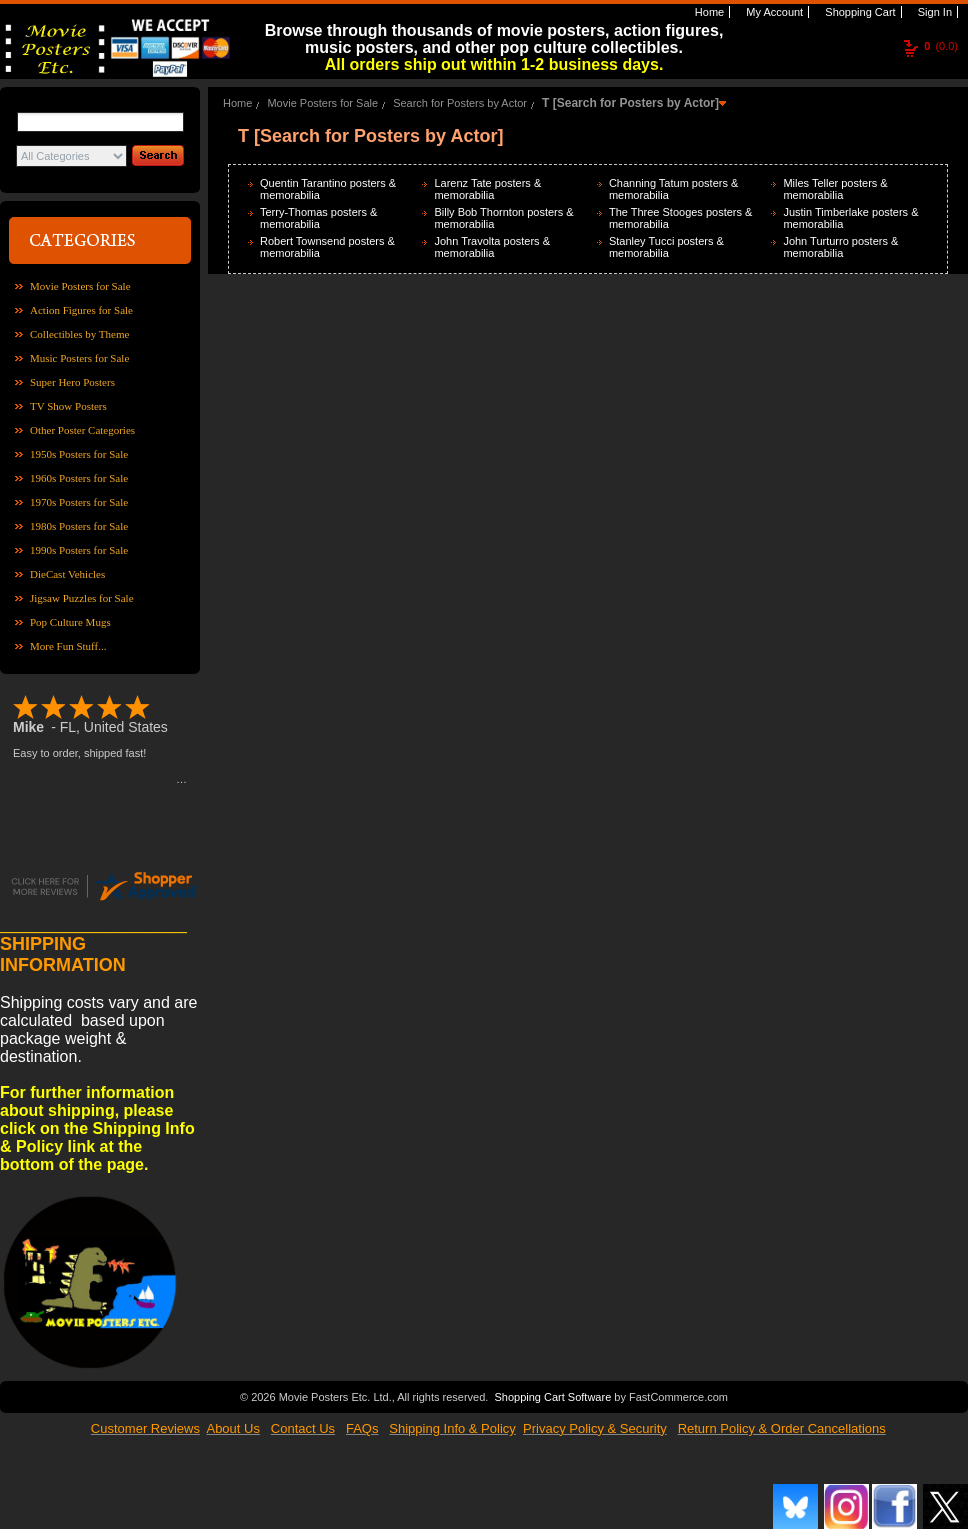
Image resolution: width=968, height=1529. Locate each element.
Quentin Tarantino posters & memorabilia (328, 189)
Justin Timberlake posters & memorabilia (850, 218)
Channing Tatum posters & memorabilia (673, 189)
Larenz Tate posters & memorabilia (487, 189)
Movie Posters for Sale (80, 286)
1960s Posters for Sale (79, 478)
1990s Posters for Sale (79, 550)
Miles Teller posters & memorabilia (835, 189)
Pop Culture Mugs (70, 622)
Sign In (933, 12)
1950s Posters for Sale (79, 454)
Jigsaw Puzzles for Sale (82, 598)
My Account (773, 12)
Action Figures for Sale (81, 310)
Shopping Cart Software (552, 1395)
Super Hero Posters (72, 382)
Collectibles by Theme (79, 334)
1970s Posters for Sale (79, 502)
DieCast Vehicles (67, 574)
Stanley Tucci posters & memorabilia (666, 247)
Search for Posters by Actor (460, 103)
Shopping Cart (858, 12)
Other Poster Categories (82, 430)
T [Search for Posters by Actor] (630, 103)
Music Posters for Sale (79, 358)
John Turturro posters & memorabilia (840, 247)
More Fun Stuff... (68, 646)
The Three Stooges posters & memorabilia (681, 218)
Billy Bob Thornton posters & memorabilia (503, 218)
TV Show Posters (68, 406)
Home (708, 12)
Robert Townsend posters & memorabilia (327, 247)
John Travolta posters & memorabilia (492, 247)
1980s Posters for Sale (79, 526)
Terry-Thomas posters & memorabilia (318, 218)
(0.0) (941, 46)
